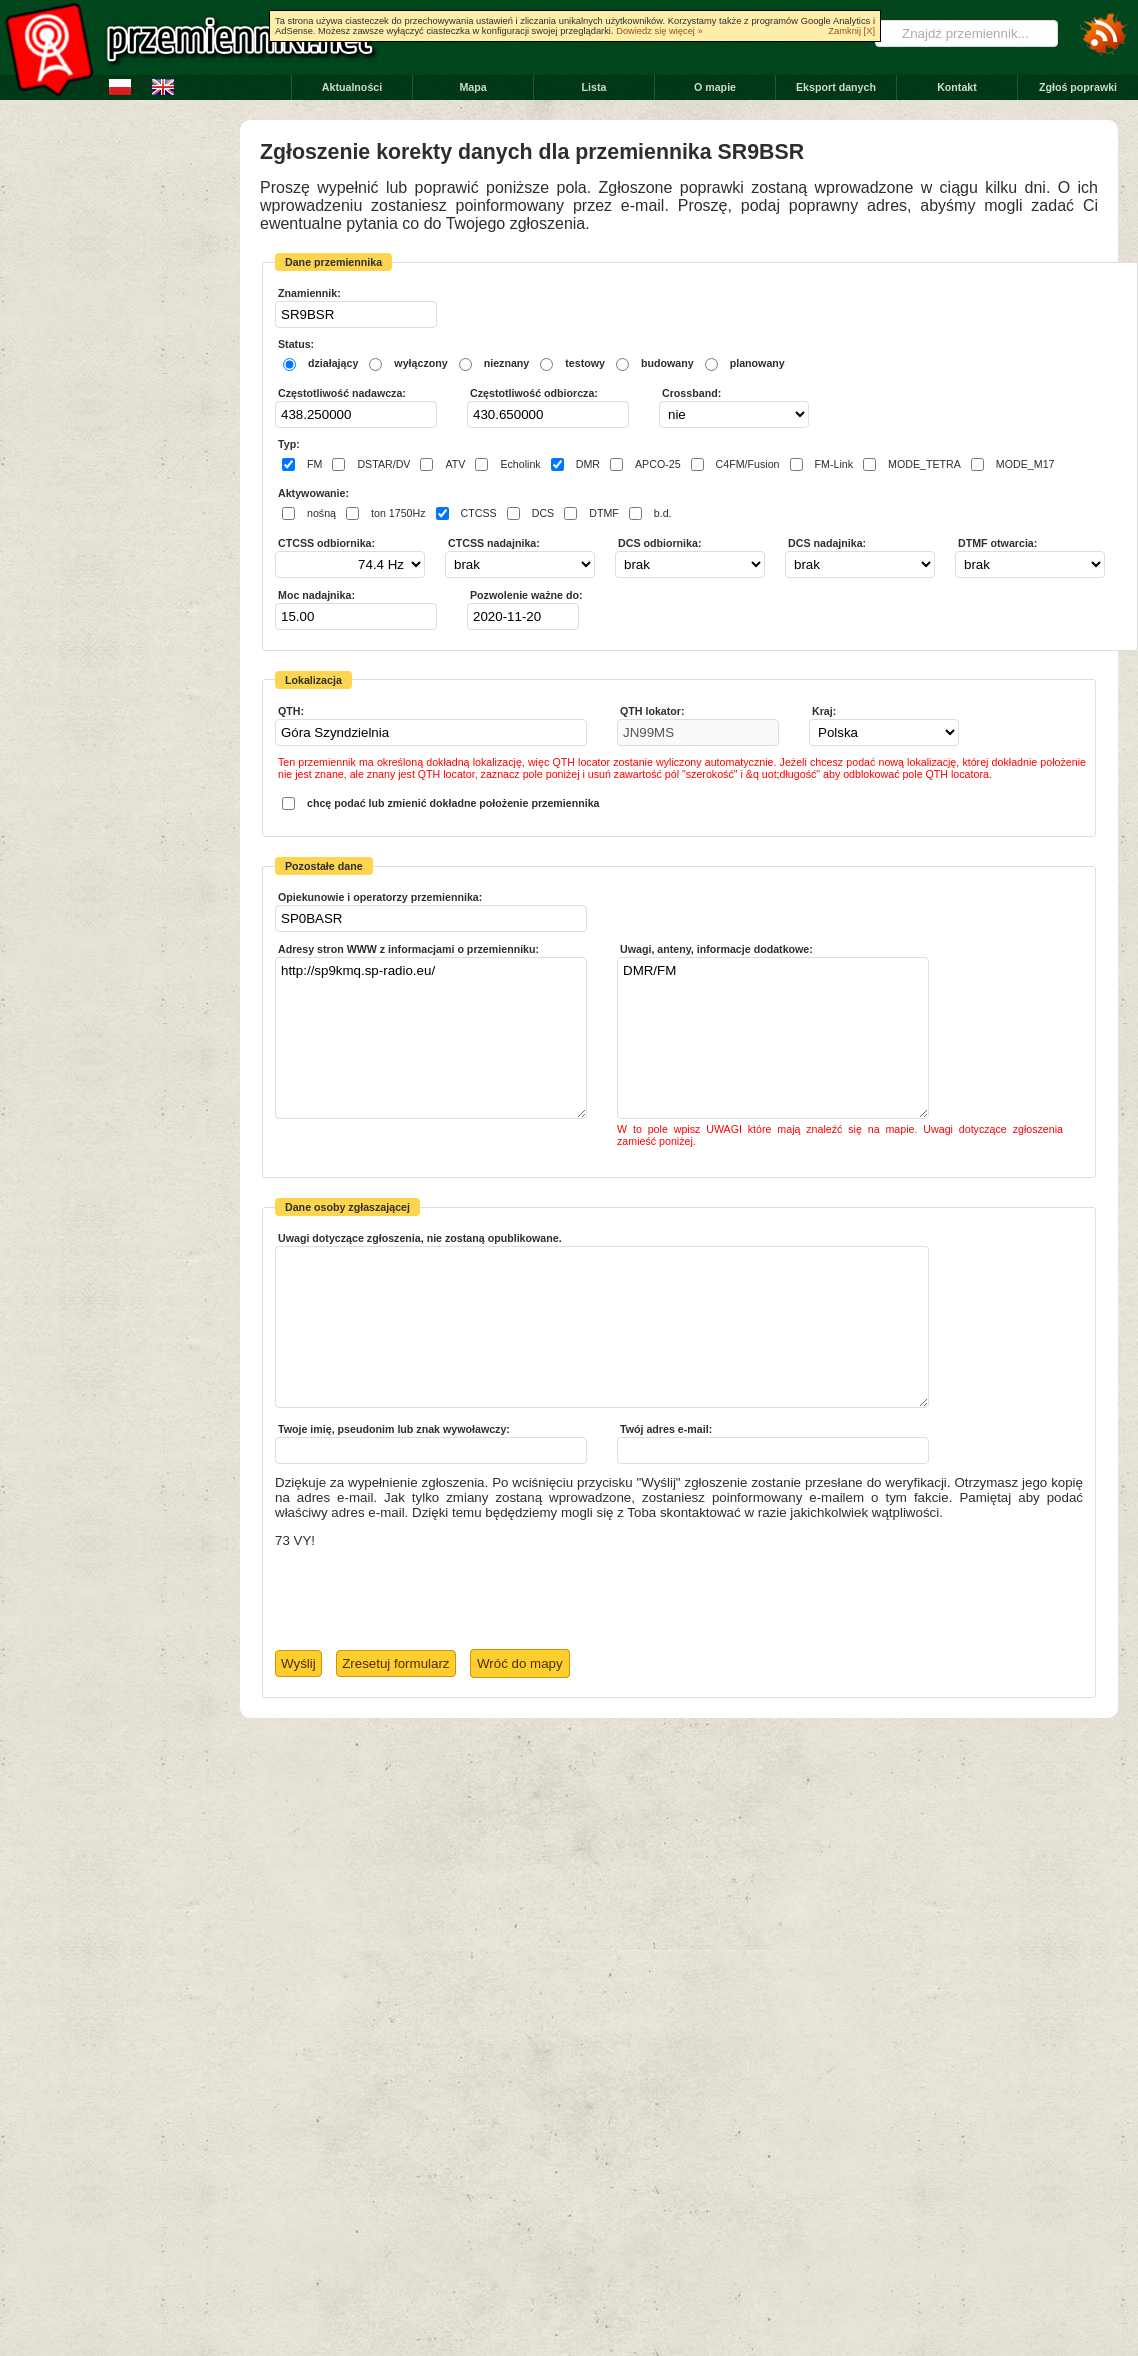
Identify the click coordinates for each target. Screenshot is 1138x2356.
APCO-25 (658, 464)
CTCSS (479, 513)
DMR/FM (773, 1038)
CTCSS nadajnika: (494, 543)
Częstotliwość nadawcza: (342, 393)
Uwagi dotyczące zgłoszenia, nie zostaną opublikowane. (420, 1238)
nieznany (507, 363)
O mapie (715, 87)
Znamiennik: (309, 293)
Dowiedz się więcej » (659, 31)
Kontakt (957, 87)
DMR (588, 464)
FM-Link (834, 464)
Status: (296, 344)
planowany (757, 363)
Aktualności (352, 87)
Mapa (472, 87)
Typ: (289, 444)
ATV (455, 464)
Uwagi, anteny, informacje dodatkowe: (716, 949)
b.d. (663, 513)
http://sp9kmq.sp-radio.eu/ (431, 1038)
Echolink (520, 464)
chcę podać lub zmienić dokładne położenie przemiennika (453, 803)
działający (333, 363)
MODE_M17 (1025, 464)
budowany (667, 363)
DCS (543, 513)
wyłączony (420, 363)
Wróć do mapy (520, 1663)
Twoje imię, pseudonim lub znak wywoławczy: (394, 1429)
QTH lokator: (652, 711)
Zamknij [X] (851, 31)
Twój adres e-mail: (666, 1429)
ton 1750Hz (398, 513)
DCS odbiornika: (659, 543)
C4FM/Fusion (748, 464)
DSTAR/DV (383, 464)
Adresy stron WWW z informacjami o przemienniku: (408, 949)
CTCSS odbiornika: (326, 543)
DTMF (604, 513)
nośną (321, 513)
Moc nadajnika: (316, 595)
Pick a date (566, 1227)
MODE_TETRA (924, 464)
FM (314, 464)
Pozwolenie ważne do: (526, 595)
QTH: (291, 711)
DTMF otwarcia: (997, 543)
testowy (585, 363)
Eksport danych (836, 87)
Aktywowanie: (313, 493)
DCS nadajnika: (827, 543)
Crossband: (691, 393)
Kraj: (824, 711)
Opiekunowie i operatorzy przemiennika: (380, 897)
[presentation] (427, 1600)
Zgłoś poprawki (1078, 87)
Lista (594, 87)
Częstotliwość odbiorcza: (534, 393)
